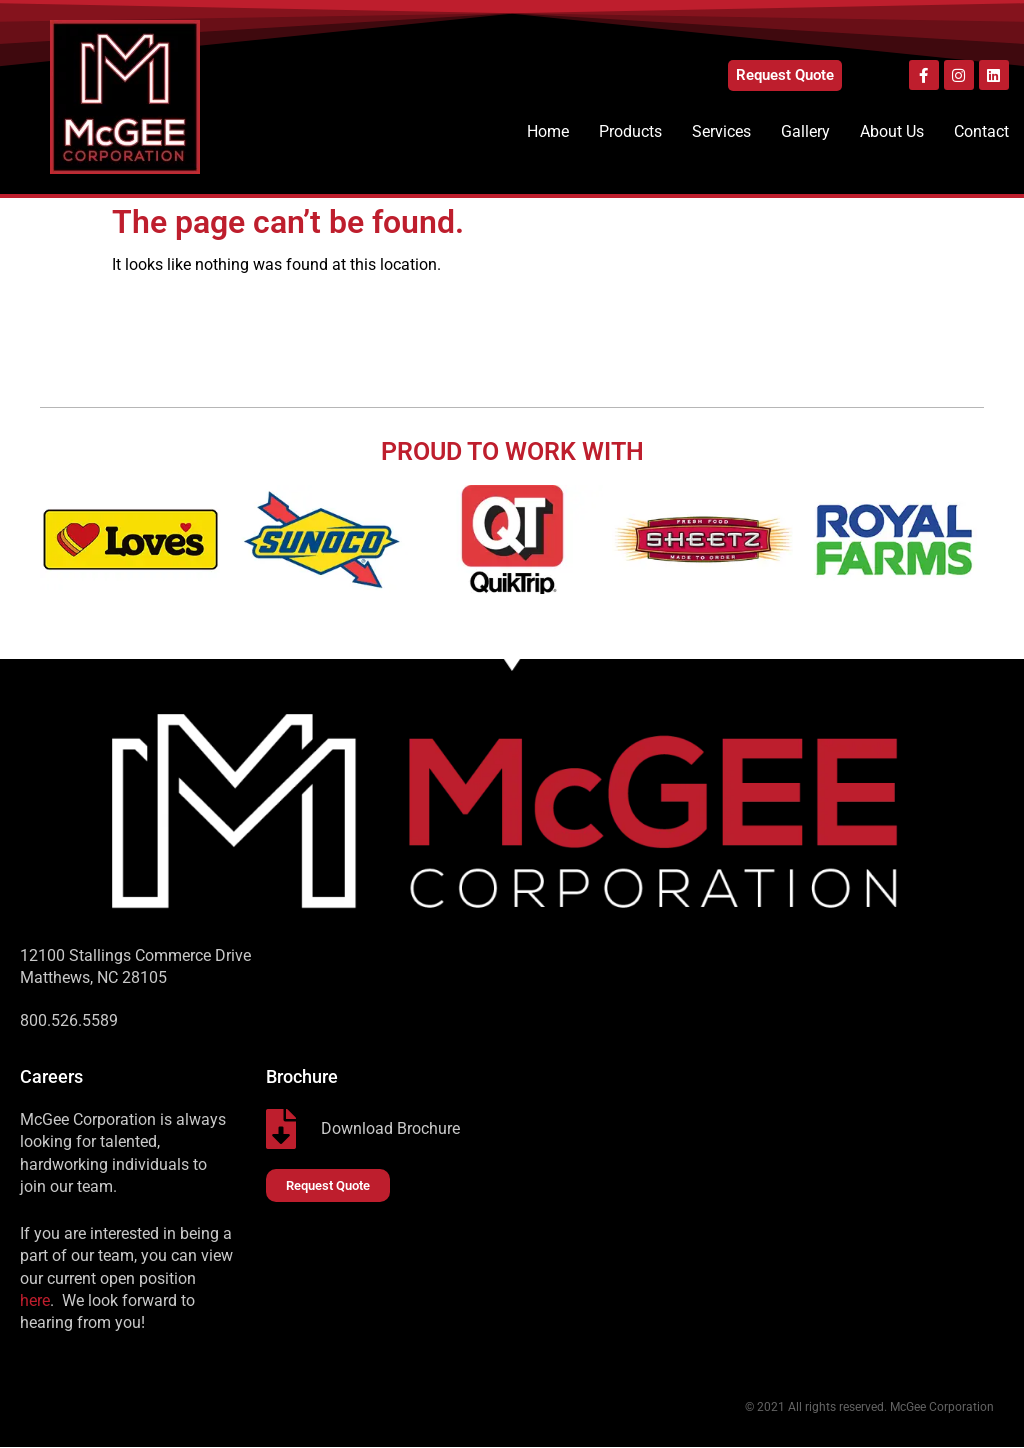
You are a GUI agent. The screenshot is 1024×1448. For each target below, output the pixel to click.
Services (721, 131)
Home (548, 131)
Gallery (805, 131)
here (35, 1300)
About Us (892, 131)
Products (630, 131)
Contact (981, 131)
